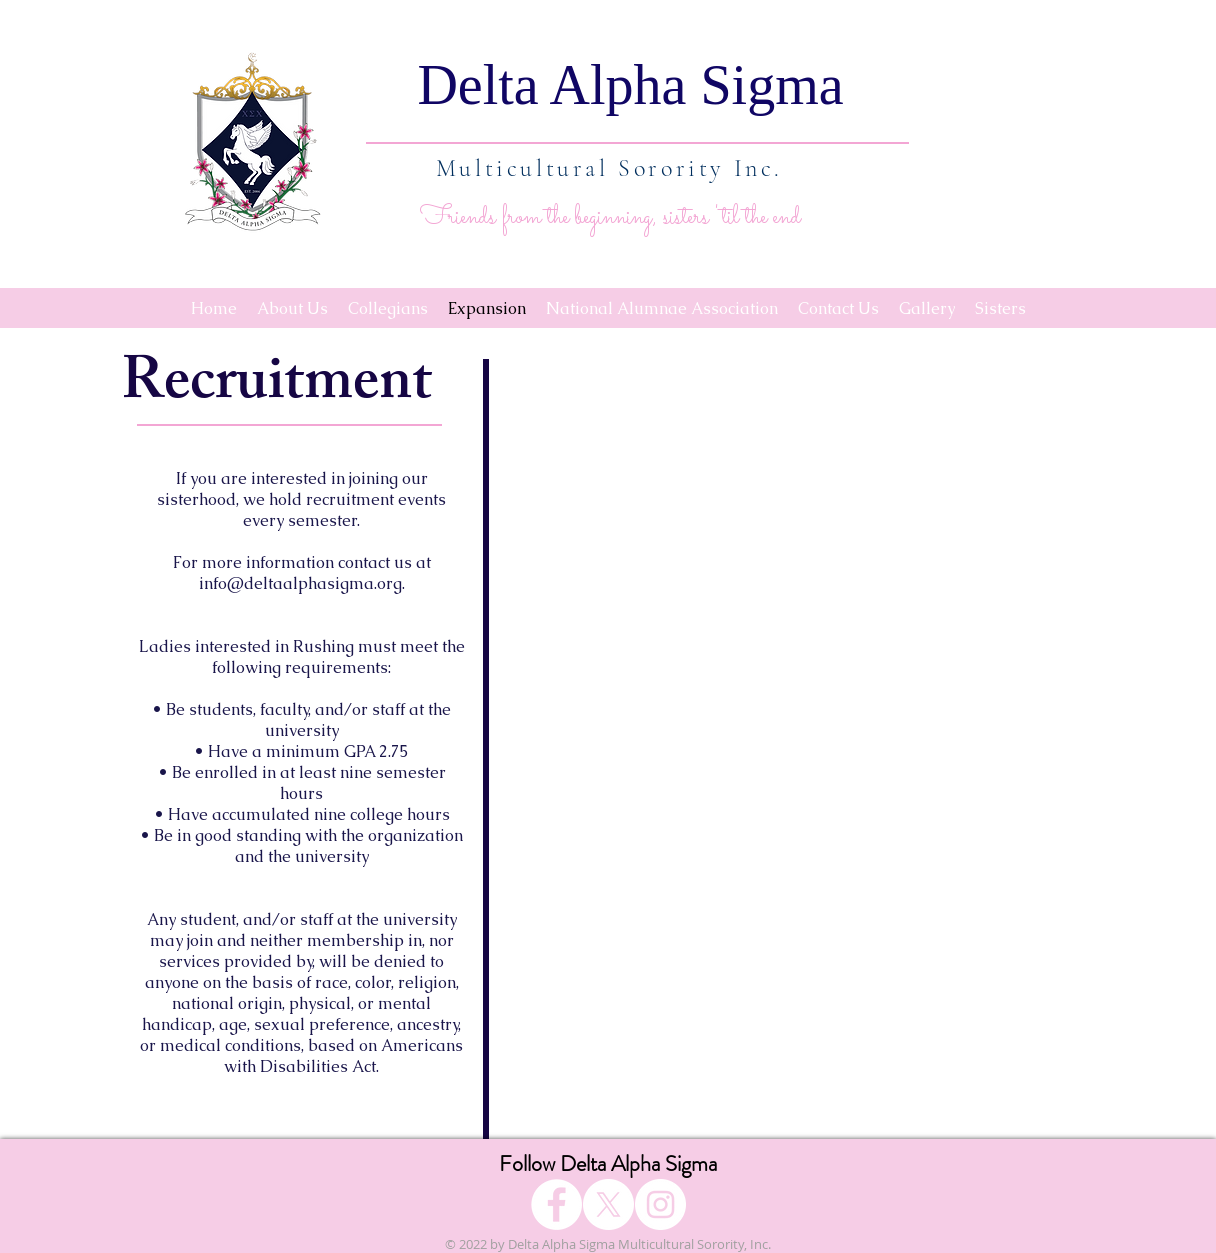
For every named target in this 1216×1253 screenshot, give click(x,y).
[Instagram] (660, 1204)
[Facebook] (556, 1204)
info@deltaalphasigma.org (300, 583)
